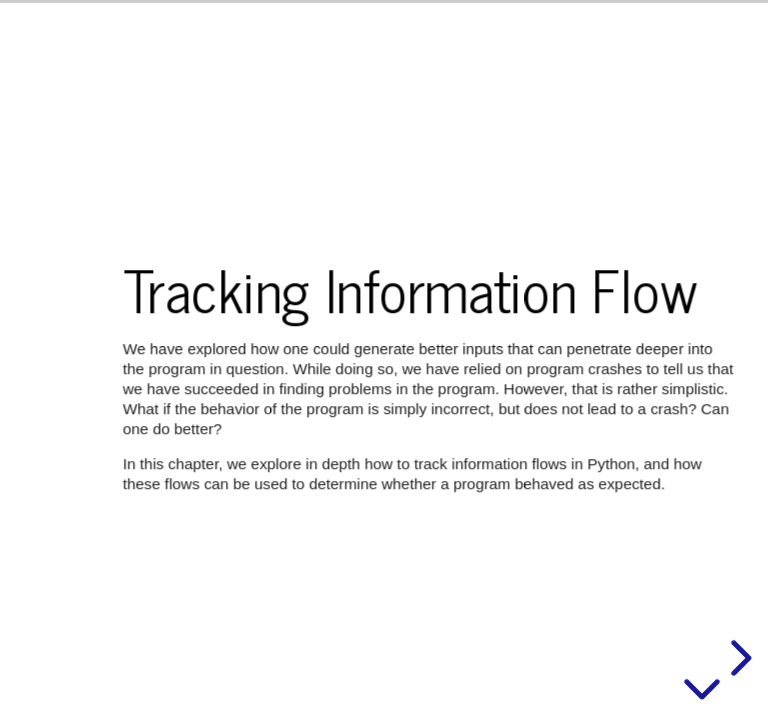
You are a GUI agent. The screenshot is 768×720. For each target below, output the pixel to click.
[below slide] (702, 693)
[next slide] (738, 658)
